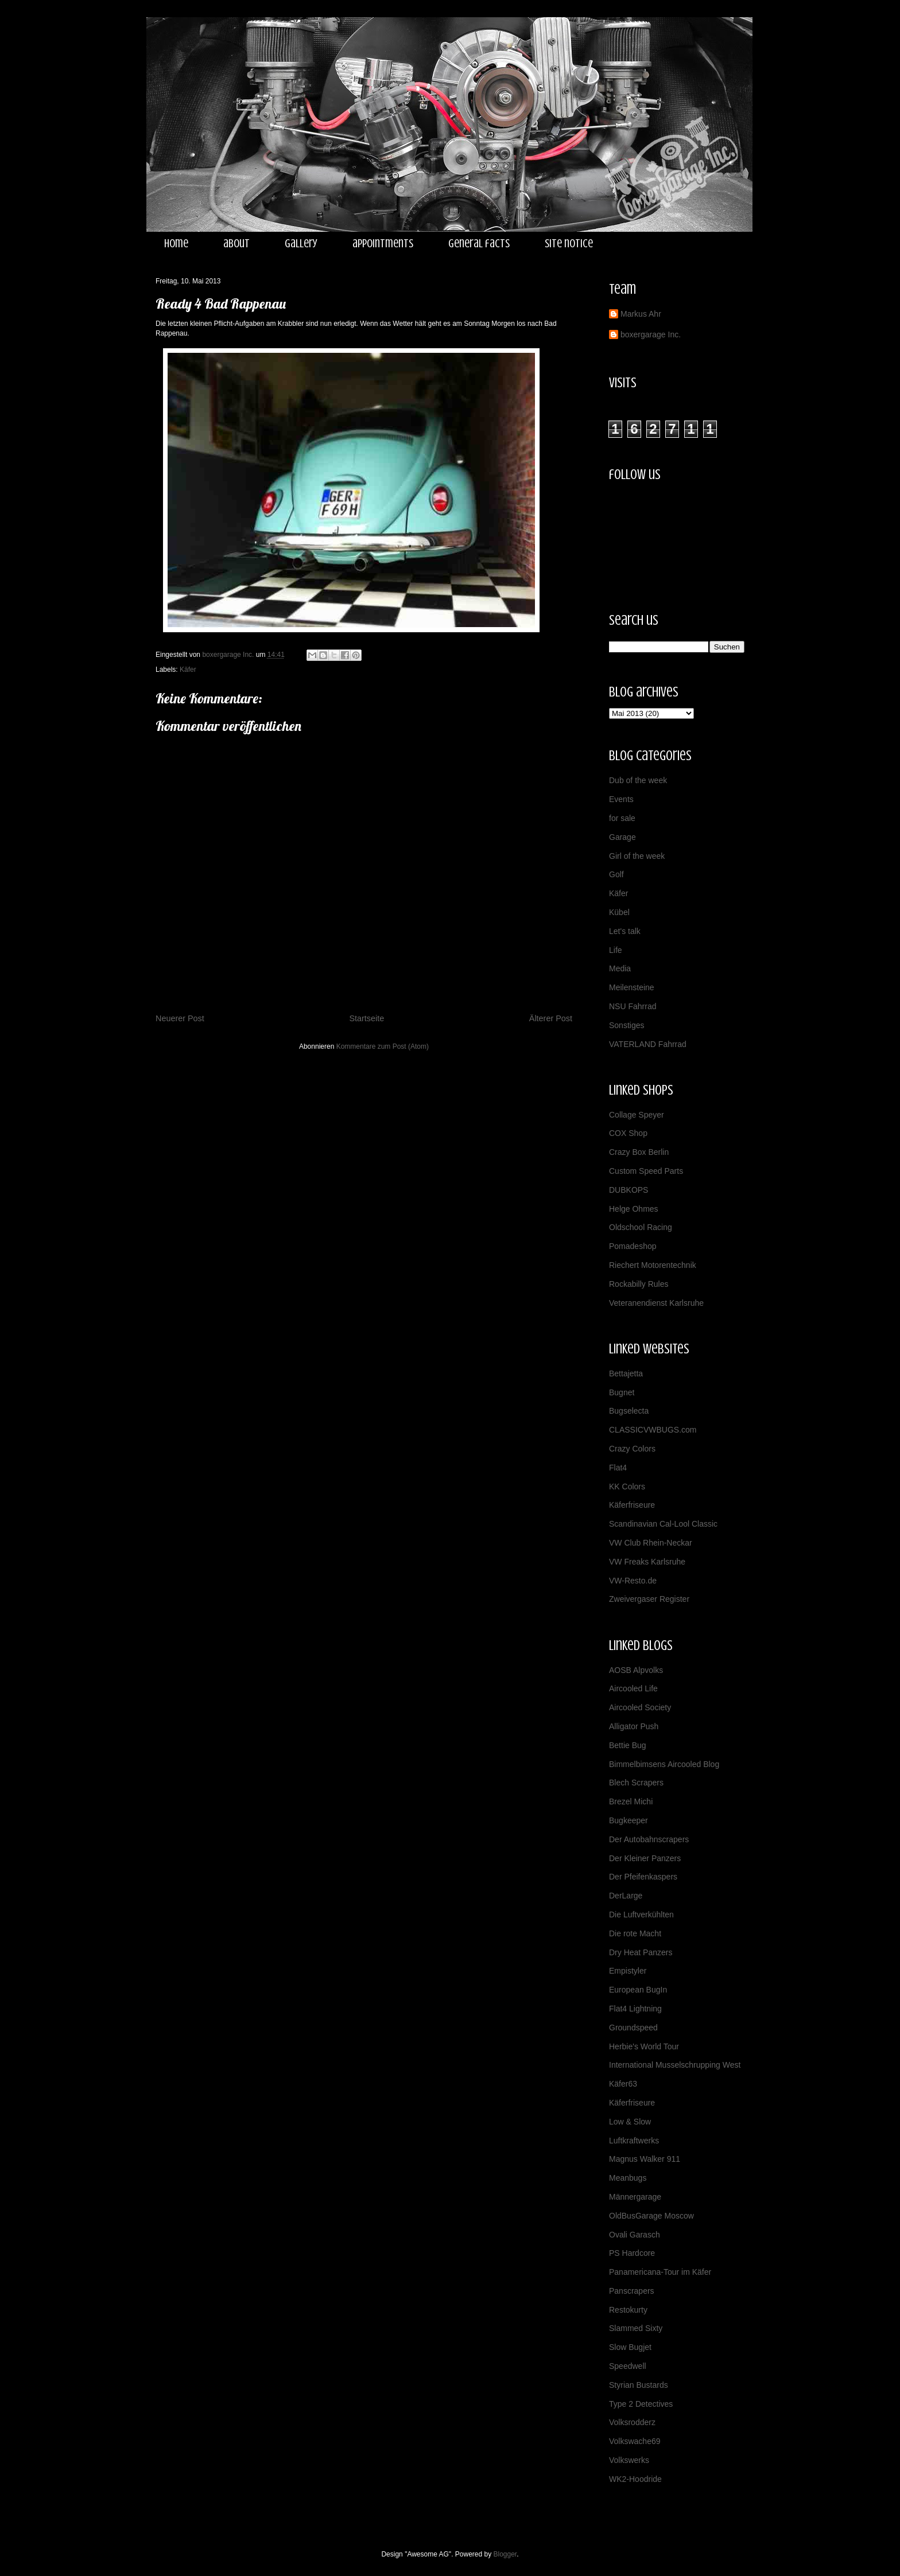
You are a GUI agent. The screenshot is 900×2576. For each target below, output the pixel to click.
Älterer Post (550, 1018)
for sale (622, 818)
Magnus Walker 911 (644, 2158)
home (176, 243)
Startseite (366, 1018)
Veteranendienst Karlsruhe (656, 1303)
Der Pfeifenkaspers (643, 1876)
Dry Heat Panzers (640, 1952)
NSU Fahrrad (632, 1006)
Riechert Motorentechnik (652, 1265)
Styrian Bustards (638, 2385)
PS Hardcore (632, 2253)
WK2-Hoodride (635, 2479)
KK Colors (627, 1486)
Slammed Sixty (635, 2328)
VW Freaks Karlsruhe (647, 1561)
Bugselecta (629, 1410)
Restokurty (628, 2309)
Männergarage (635, 2196)
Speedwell (627, 2366)
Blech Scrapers (636, 1782)
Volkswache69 (635, 2441)
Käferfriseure (632, 1504)
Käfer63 (623, 2083)
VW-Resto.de (633, 1580)
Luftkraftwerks (634, 2140)
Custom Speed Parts (646, 1171)
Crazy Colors (632, 1448)
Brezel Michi (631, 1801)
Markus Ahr (640, 313)
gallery (301, 243)
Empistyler (627, 1970)
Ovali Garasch (634, 2234)
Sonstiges (626, 1025)
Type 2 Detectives (641, 2403)
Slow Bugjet (630, 2347)
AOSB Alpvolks (636, 1670)
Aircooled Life (633, 1688)
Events (621, 799)
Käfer (188, 670)
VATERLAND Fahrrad (647, 1044)
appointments (382, 243)
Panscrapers (631, 2290)
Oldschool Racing (640, 1227)
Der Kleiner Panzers (645, 1858)
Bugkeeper (628, 1820)
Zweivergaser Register (649, 1599)
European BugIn (638, 1989)
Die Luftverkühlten (641, 1914)
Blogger (505, 2554)
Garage (622, 837)
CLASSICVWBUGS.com (652, 1429)
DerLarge (625, 1895)
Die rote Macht (635, 1933)
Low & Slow (630, 2121)
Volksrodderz (632, 2422)
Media (620, 968)
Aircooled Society (640, 1707)
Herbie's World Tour (644, 2046)
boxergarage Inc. (650, 334)
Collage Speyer (636, 1114)
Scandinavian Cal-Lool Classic (663, 1523)
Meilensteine (631, 987)
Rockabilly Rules (638, 1284)
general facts (479, 243)
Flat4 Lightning (635, 2008)
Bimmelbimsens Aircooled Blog (664, 1764)
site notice (569, 243)
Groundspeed (633, 2027)
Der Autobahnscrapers (649, 1839)
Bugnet (621, 1392)
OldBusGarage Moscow (651, 2215)
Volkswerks (629, 2460)
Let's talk (625, 931)
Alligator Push (633, 1726)
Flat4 (618, 1467)
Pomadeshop (633, 1246)
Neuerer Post (180, 1018)
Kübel (619, 912)
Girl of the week (637, 856)
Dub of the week (638, 780)
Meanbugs (627, 2177)
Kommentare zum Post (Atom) (382, 1046)
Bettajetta (626, 1373)
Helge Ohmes (633, 1208)
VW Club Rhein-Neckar (650, 1542)
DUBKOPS (628, 1189)
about (236, 243)
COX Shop (628, 1133)
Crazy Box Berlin (639, 1152)
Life (615, 950)
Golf (616, 874)
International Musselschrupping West (674, 2064)
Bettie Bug (627, 1745)
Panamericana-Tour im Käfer (660, 2272)
